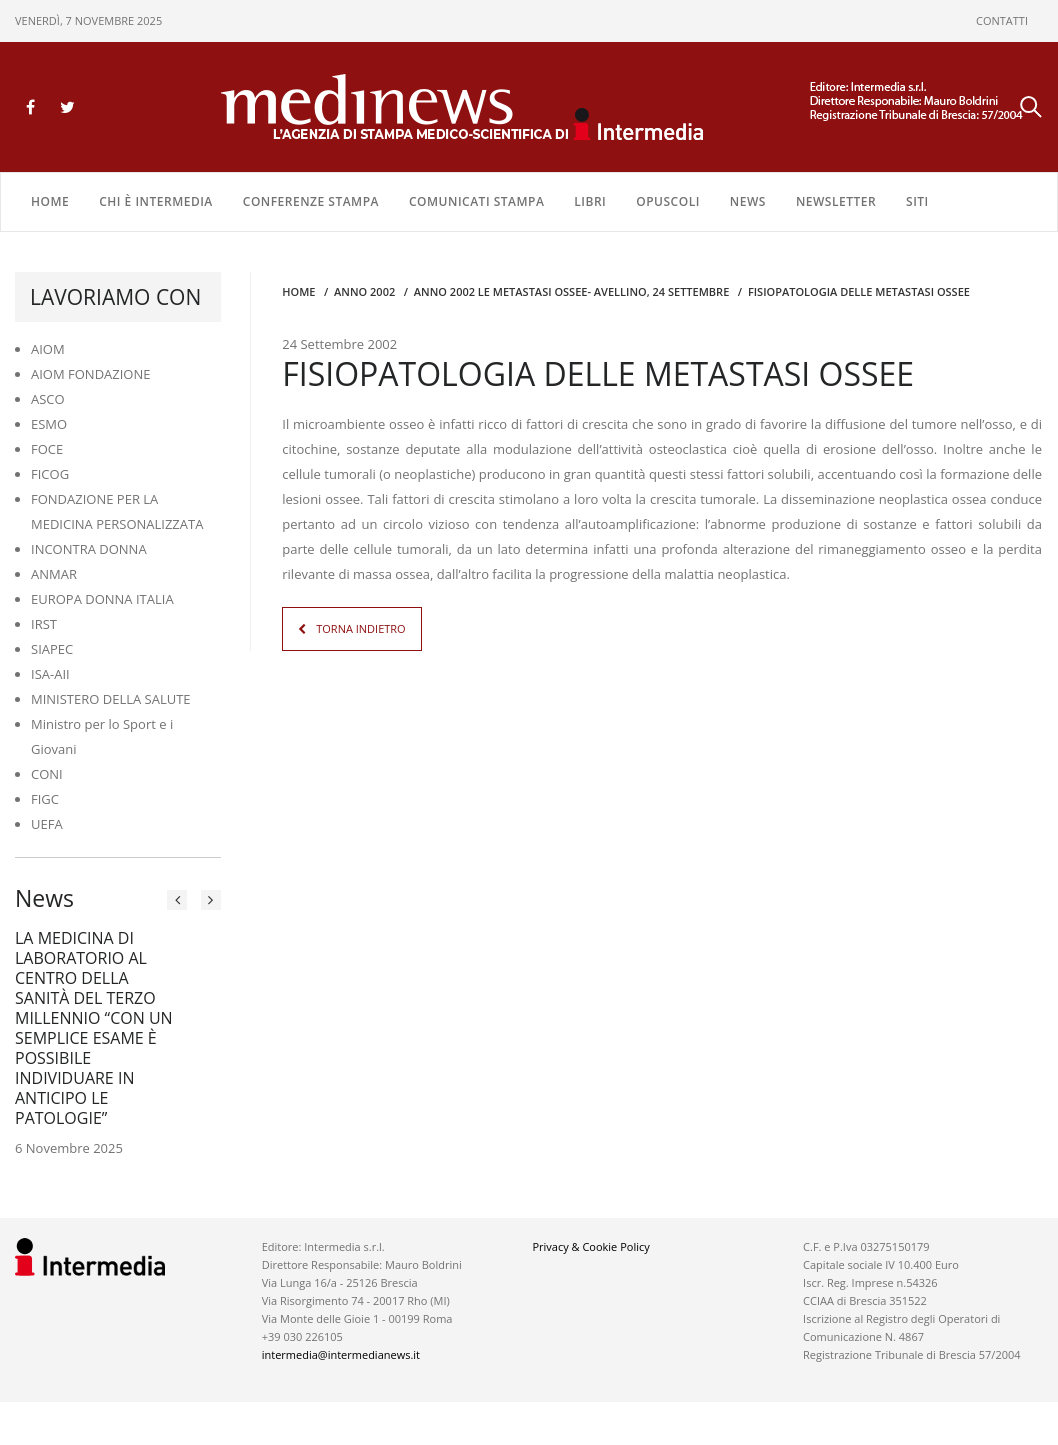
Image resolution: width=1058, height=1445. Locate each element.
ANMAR (54, 574)
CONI (47, 774)
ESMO (49, 424)
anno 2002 (364, 291)
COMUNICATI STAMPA (476, 201)
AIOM (48, 349)
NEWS (748, 201)
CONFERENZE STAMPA (311, 201)
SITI (917, 201)
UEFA (47, 824)
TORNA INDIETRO (360, 628)
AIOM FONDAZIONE (91, 374)
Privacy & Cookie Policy (590, 1246)
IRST (44, 624)
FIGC (45, 799)
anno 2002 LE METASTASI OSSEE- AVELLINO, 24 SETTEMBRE (571, 291)
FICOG (50, 474)
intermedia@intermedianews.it (341, 1354)
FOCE (47, 449)
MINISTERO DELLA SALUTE (111, 699)
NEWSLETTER (836, 201)
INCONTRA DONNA (89, 549)
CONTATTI (1002, 20)
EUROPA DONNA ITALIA (102, 599)
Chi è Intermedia (156, 201)
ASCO (48, 399)
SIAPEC (52, 649)
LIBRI (590, 201)
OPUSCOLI (668, 201)
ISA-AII (50, 674)
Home (50, 201)
